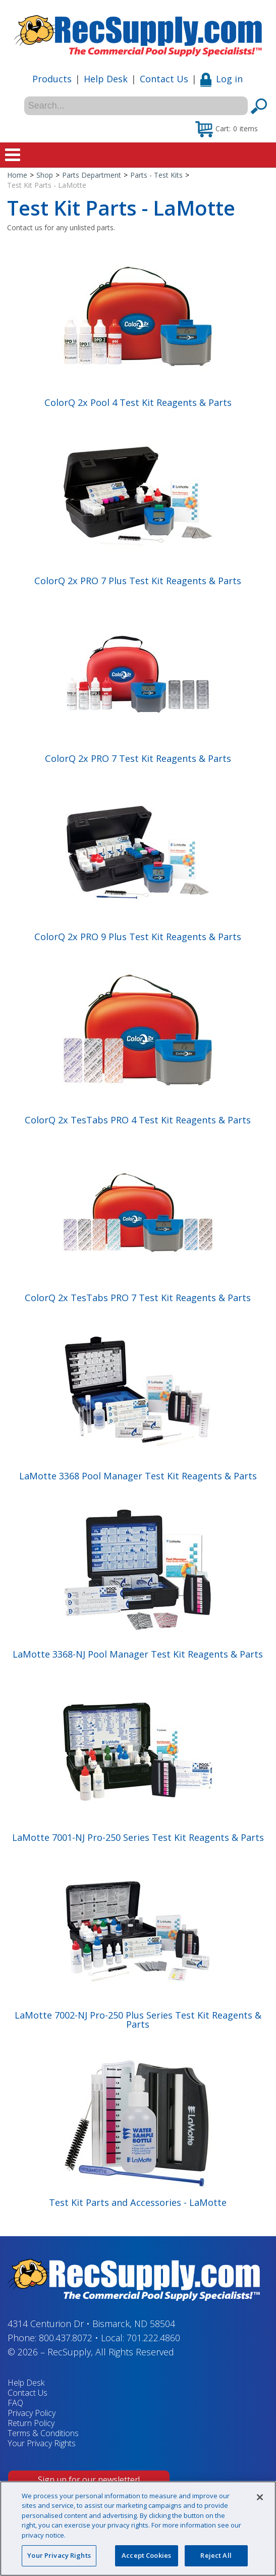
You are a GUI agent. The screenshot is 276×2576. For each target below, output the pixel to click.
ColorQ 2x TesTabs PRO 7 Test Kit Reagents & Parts (138, 1297)
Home (17, 175)
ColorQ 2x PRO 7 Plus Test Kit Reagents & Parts (137, 580)
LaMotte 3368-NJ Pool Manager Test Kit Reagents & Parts (138, 1654)
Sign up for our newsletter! (89, 2479)
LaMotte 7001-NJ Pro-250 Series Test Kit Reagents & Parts (138, 1837)
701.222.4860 (153, 2338)
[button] (226, 128)
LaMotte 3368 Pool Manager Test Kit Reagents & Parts (138, 1475)
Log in (221, 79)
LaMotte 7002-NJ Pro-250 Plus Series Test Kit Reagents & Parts (138, 2020)
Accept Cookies (146, 2555)
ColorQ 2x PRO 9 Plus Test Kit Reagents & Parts (137, 936)
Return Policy (31, 2423)
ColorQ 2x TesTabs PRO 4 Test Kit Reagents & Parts (138, 1119)
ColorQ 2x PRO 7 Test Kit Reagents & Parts (138, 758)
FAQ (15, 2402)
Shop (44, 175)
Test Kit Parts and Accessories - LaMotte (138, 2202)
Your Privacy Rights (42, 2443)
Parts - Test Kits (156, 175)
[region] (138, 2528)
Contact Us (164, 79)
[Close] (260, 2497)
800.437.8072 (65, 2338)
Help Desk (106, 79)
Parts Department (91, 175)
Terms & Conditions (43, 2433)
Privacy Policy (32, 2412)
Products (52, 79)
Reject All (215, 2555)
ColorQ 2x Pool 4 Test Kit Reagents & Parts (138, 402)
